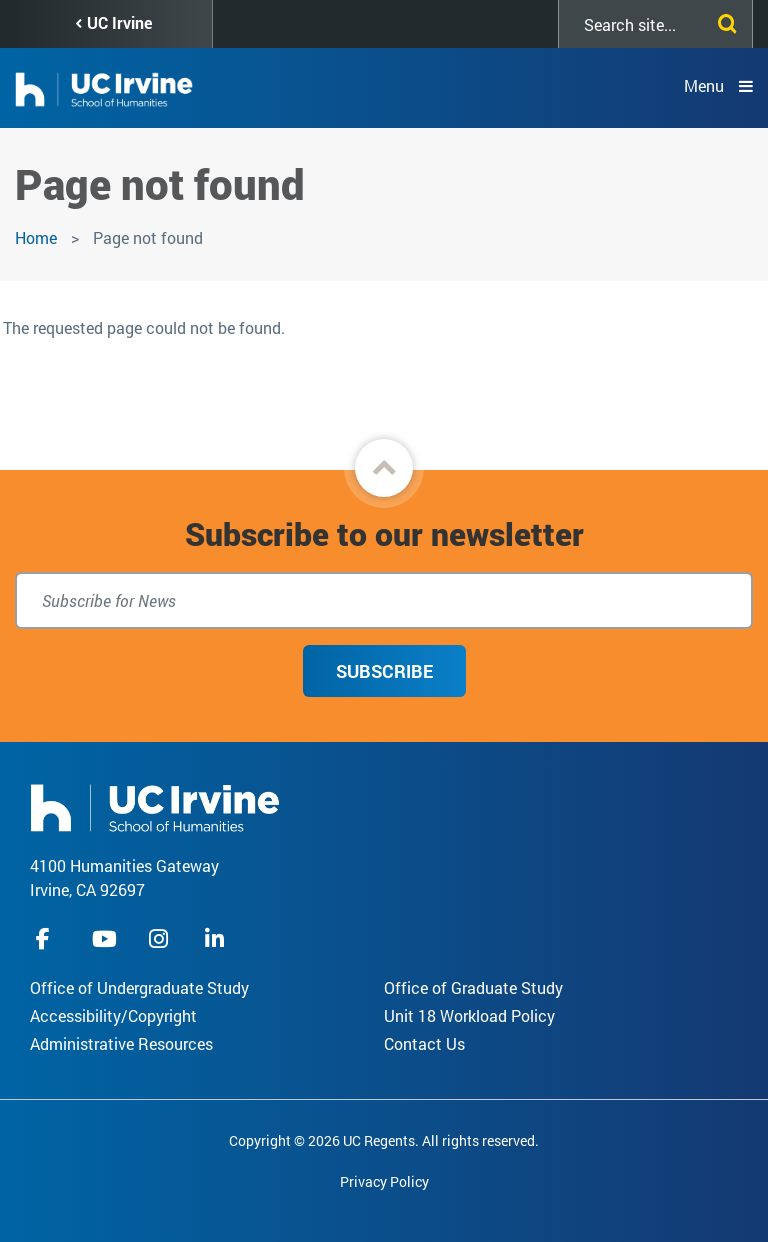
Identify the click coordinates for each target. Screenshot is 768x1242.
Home (36, 237)
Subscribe (384, 671)
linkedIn (217, 938)
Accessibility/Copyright (113, 1015)
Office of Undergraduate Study (139, 987)
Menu (704, 85)
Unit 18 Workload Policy (469, 1015)
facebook (48, 938)
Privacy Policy (384, 1181)
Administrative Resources (121, 1043)
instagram (161, 938)
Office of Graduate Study (473, 987)
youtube (104, 938)
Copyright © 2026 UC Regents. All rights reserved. (384, 1140)
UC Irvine (119, 22)
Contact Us (424, 1043)
